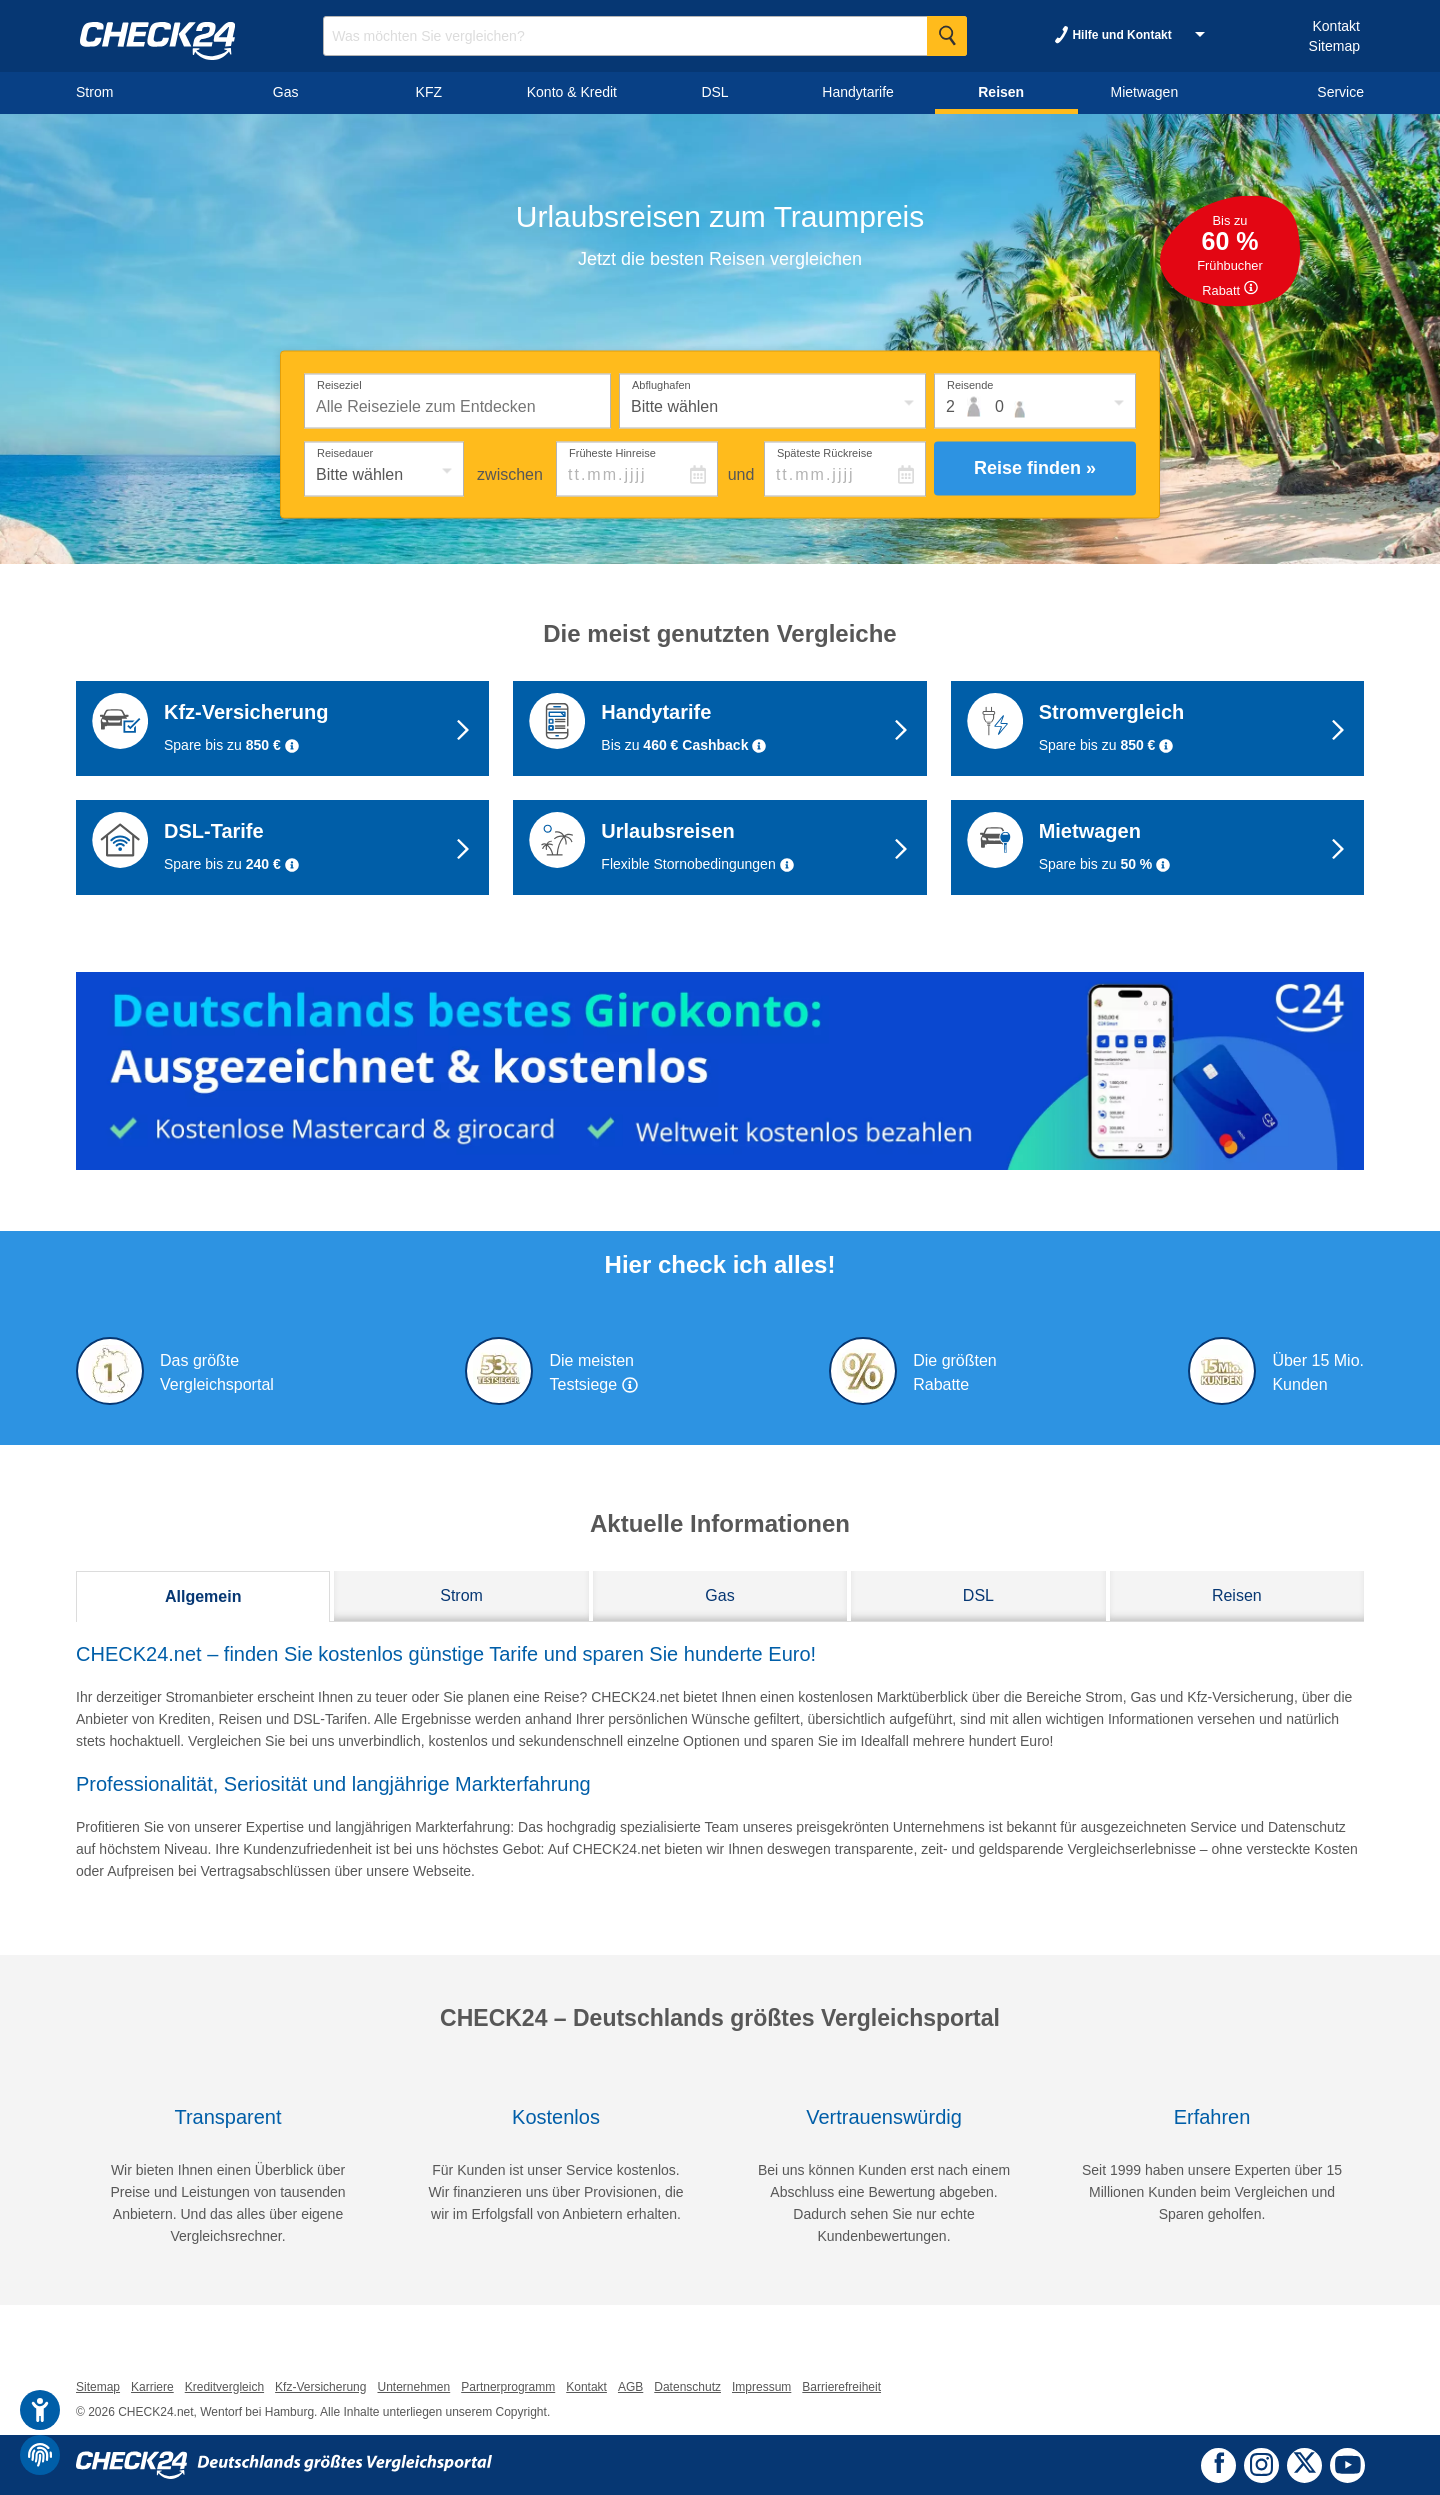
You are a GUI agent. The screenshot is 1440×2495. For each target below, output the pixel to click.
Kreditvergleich (224, 2387)
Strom (461, 1595)
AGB (630, 2387)
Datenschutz (687, 2387)
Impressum (761, 2387)
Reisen (1237, 1595)
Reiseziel (339, 384)
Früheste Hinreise (612, 452)
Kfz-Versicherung (320, 2387)
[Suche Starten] (947, 36)
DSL (978, 1595)
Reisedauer (345, 452)
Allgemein (203, 1596)
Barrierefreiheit (841, 2387)
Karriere (152, 2387)
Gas (719, 1595)
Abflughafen (661, 384)
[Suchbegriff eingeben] (645, 36)
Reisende (970, 384)
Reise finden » (1035, 468)
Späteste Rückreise (824, 452)
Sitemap (1334, 46)
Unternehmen (413, 2387)
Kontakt (1335, 26)
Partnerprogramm (508, 2387)
